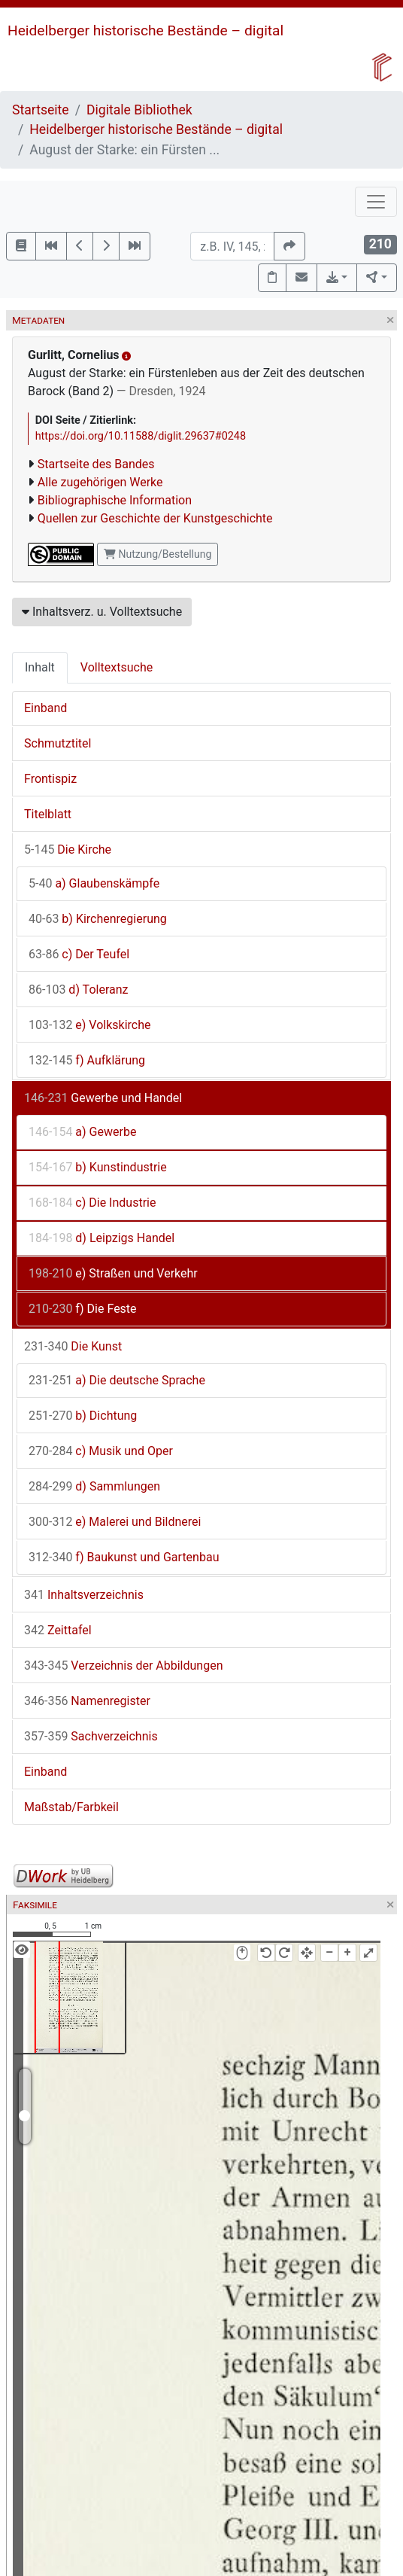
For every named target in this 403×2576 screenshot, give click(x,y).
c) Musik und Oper (101, 1451)
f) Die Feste (83, 1309)
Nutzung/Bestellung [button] (157, 554)
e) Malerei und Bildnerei (115, 1522)
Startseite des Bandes (96, 464)
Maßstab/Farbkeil (71, 1807)
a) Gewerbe (82, 1132)
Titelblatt (47, 814)
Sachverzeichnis (91, 1736)
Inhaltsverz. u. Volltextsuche (102, 611)
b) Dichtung (83, 1415)
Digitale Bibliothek (139, 109)
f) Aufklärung (87, 1060)
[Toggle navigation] (376, 202)
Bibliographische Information (115, 500)
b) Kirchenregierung (98, 919)
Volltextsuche (116, 667)
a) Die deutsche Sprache (117, 1380)
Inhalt (40, 667)
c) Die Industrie (92, 1202)
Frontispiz (50, 779)
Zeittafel (58, 1630)
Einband (45, 708)
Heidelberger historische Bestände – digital (145, 30)
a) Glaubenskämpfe (94, 883)
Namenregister (87, 1701)
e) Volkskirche (90, 1025)
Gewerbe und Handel (103, 1098)
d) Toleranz (78, 989)
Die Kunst (73, 1346)
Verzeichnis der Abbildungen (123, 1665)
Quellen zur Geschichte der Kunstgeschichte (155, 518)
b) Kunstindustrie (98, 1167)
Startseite (40, 109)
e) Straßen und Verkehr (113, 1273)
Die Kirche (67, 849)
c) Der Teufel (79, 954)
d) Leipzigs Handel (101, 1238)
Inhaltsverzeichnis (84, 1595)
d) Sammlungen (94, 1486)
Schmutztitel (57, 743)
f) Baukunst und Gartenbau (124, 1557)
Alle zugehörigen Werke (100, 482)
